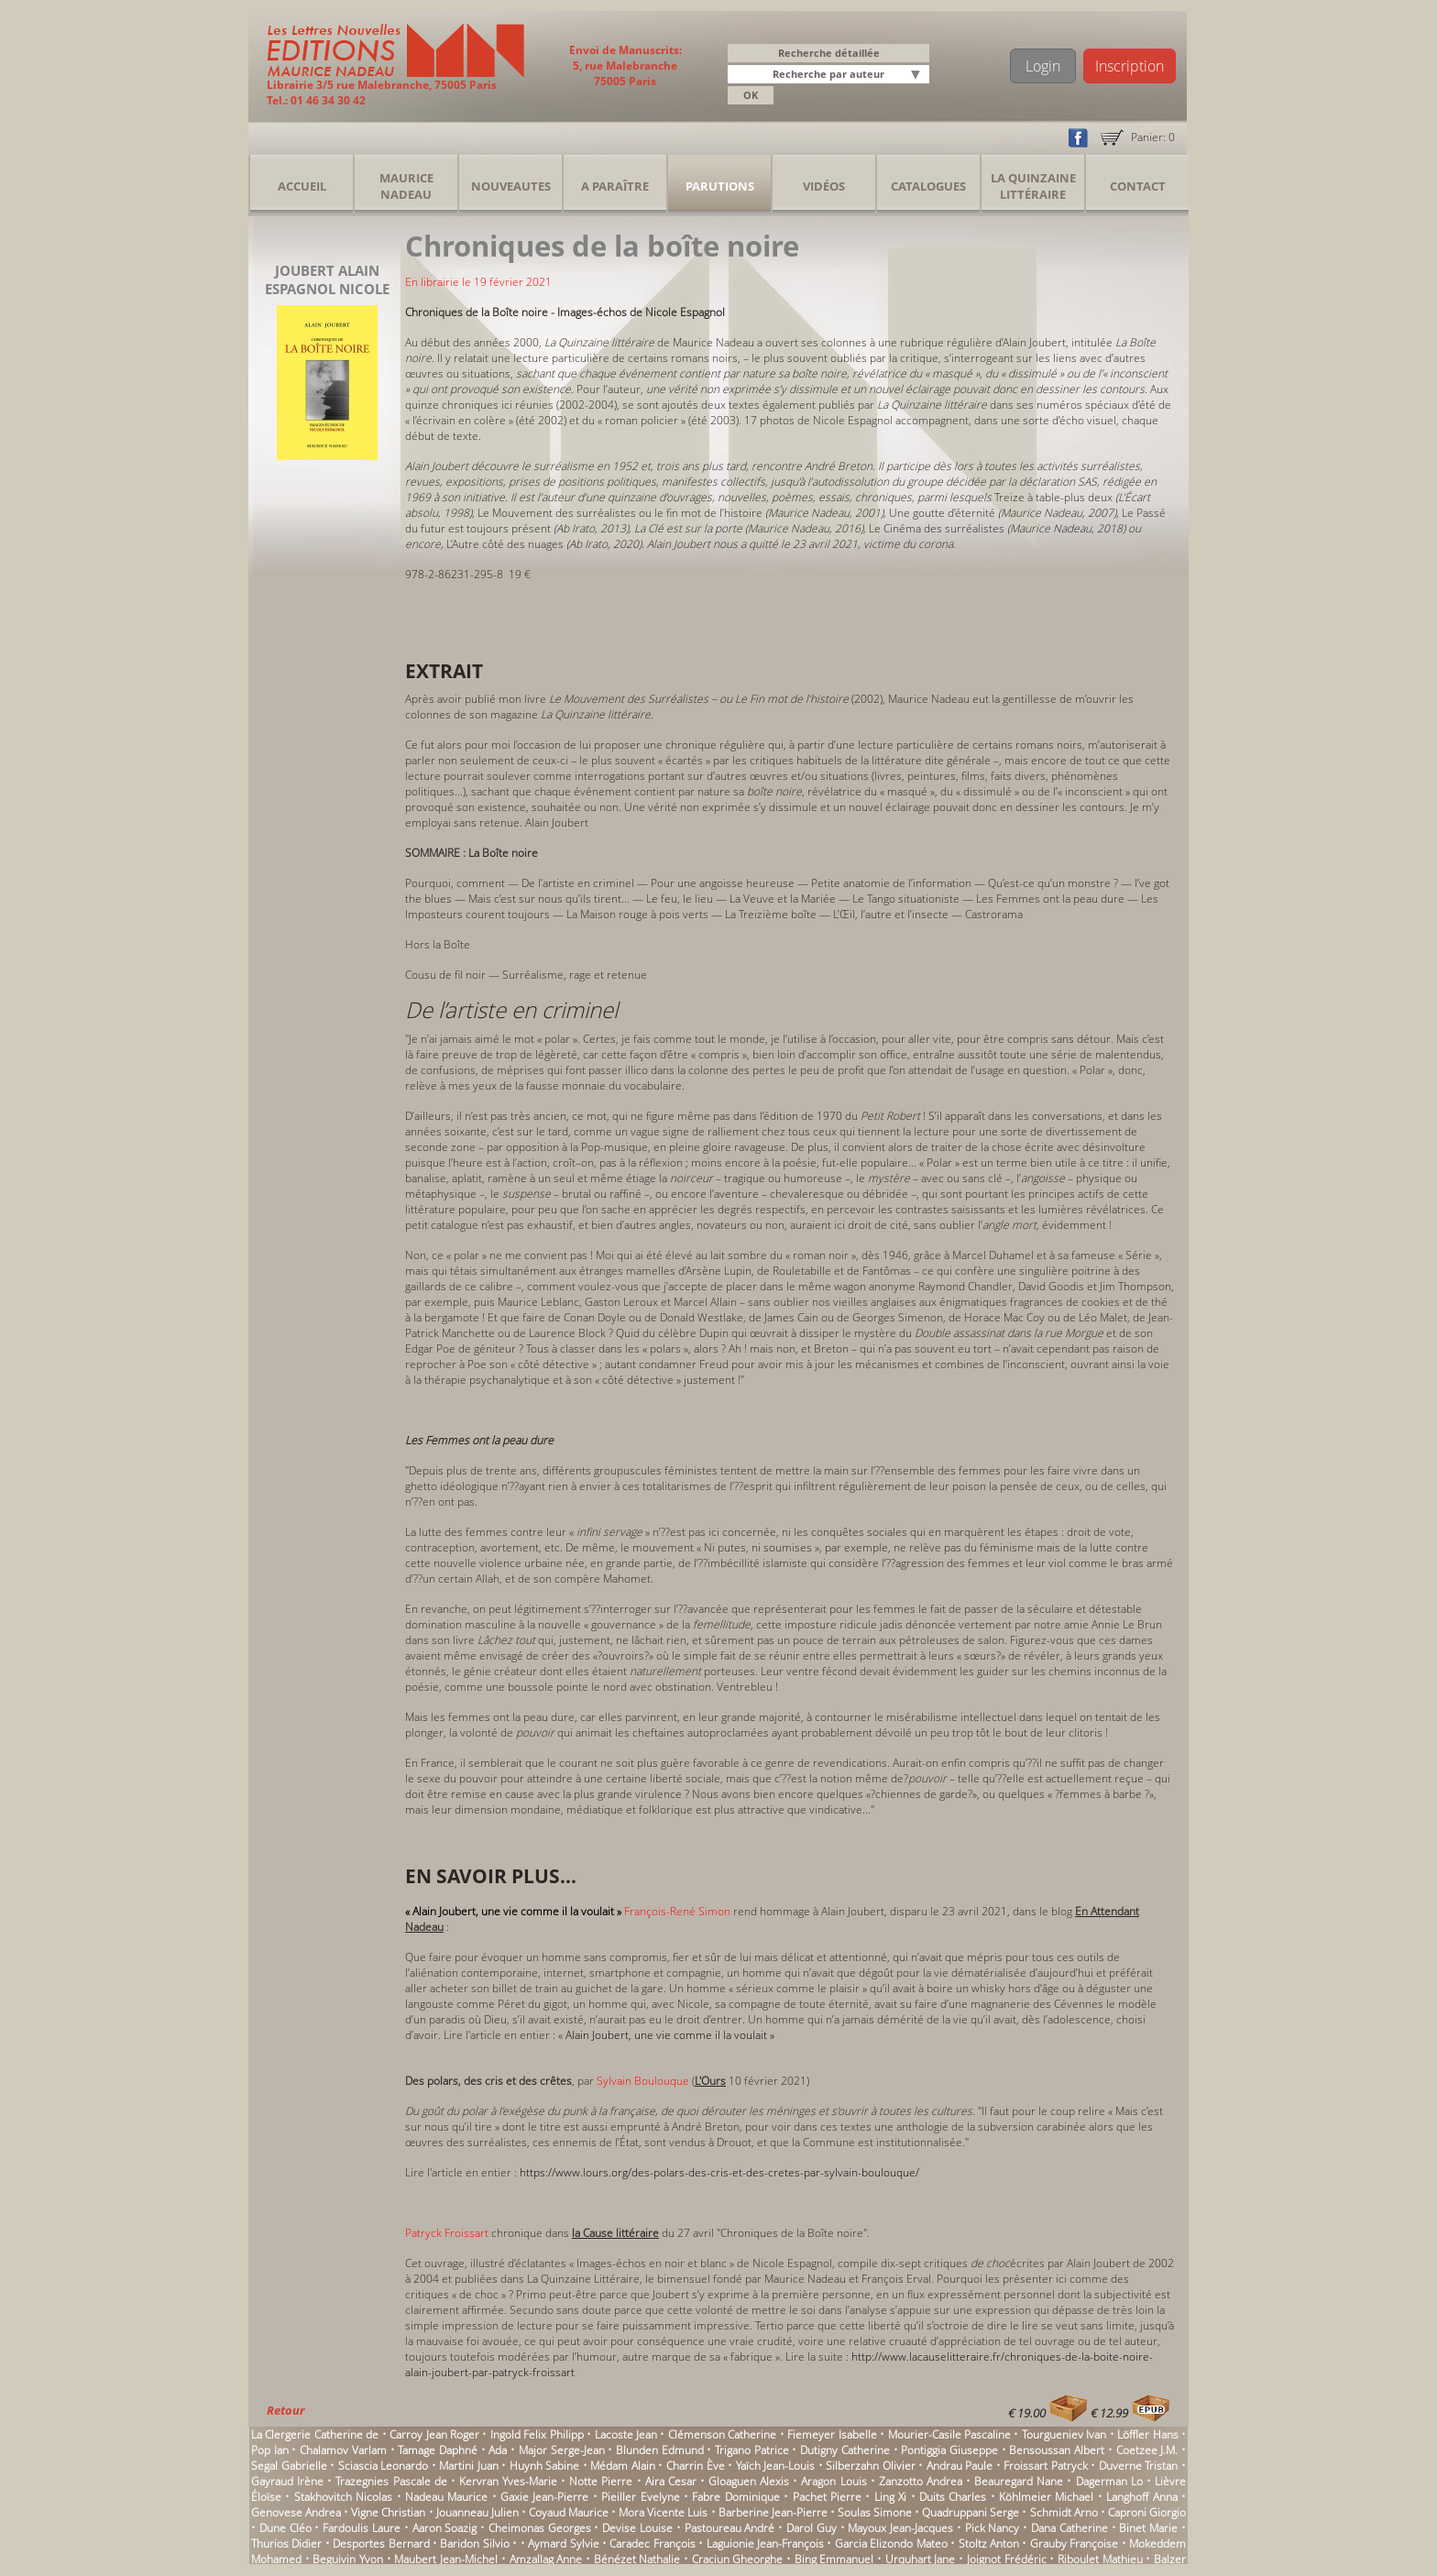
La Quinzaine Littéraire (1033, 186)
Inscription (1129, 66)
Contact (1138, 186)
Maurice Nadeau (406, 186)
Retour (285, 2410)
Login (1043, 66)
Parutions (720, 186)
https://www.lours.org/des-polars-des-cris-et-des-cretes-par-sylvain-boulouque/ (719, 2172)
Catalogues (928, 186)
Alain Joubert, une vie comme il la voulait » (669, 2035)
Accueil (302, 186)
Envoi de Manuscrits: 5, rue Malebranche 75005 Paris (625, 65)
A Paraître (615, 186)
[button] (918, 75)
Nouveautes (511, 186)
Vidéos (824, 186)
